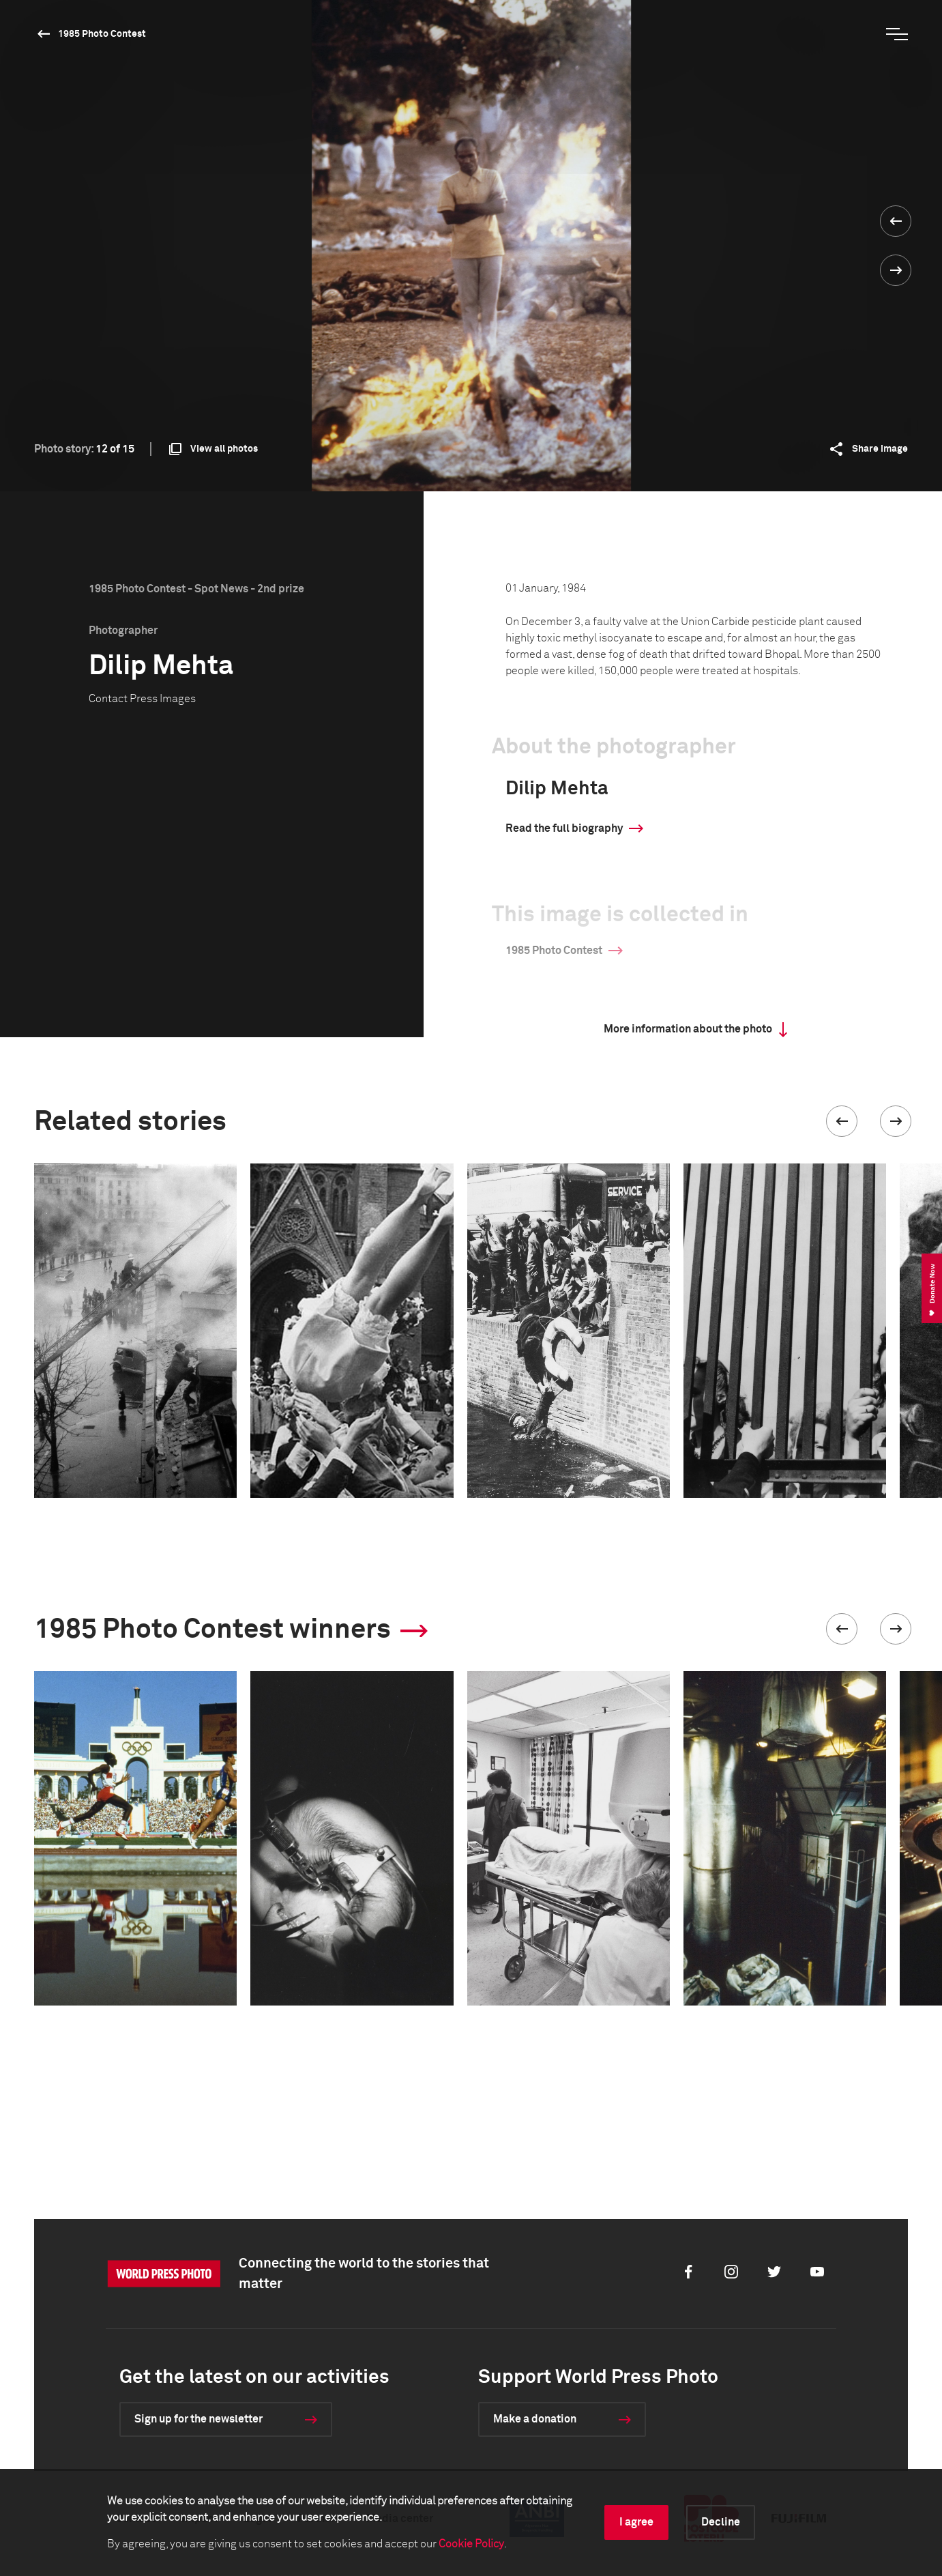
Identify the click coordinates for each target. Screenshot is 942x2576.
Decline (720, 2522)
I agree (636, 2522)
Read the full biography (564, 828)
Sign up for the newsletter (198, 2419)
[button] (841, 1121)
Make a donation (534, 2419)
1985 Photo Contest (102, 34)
